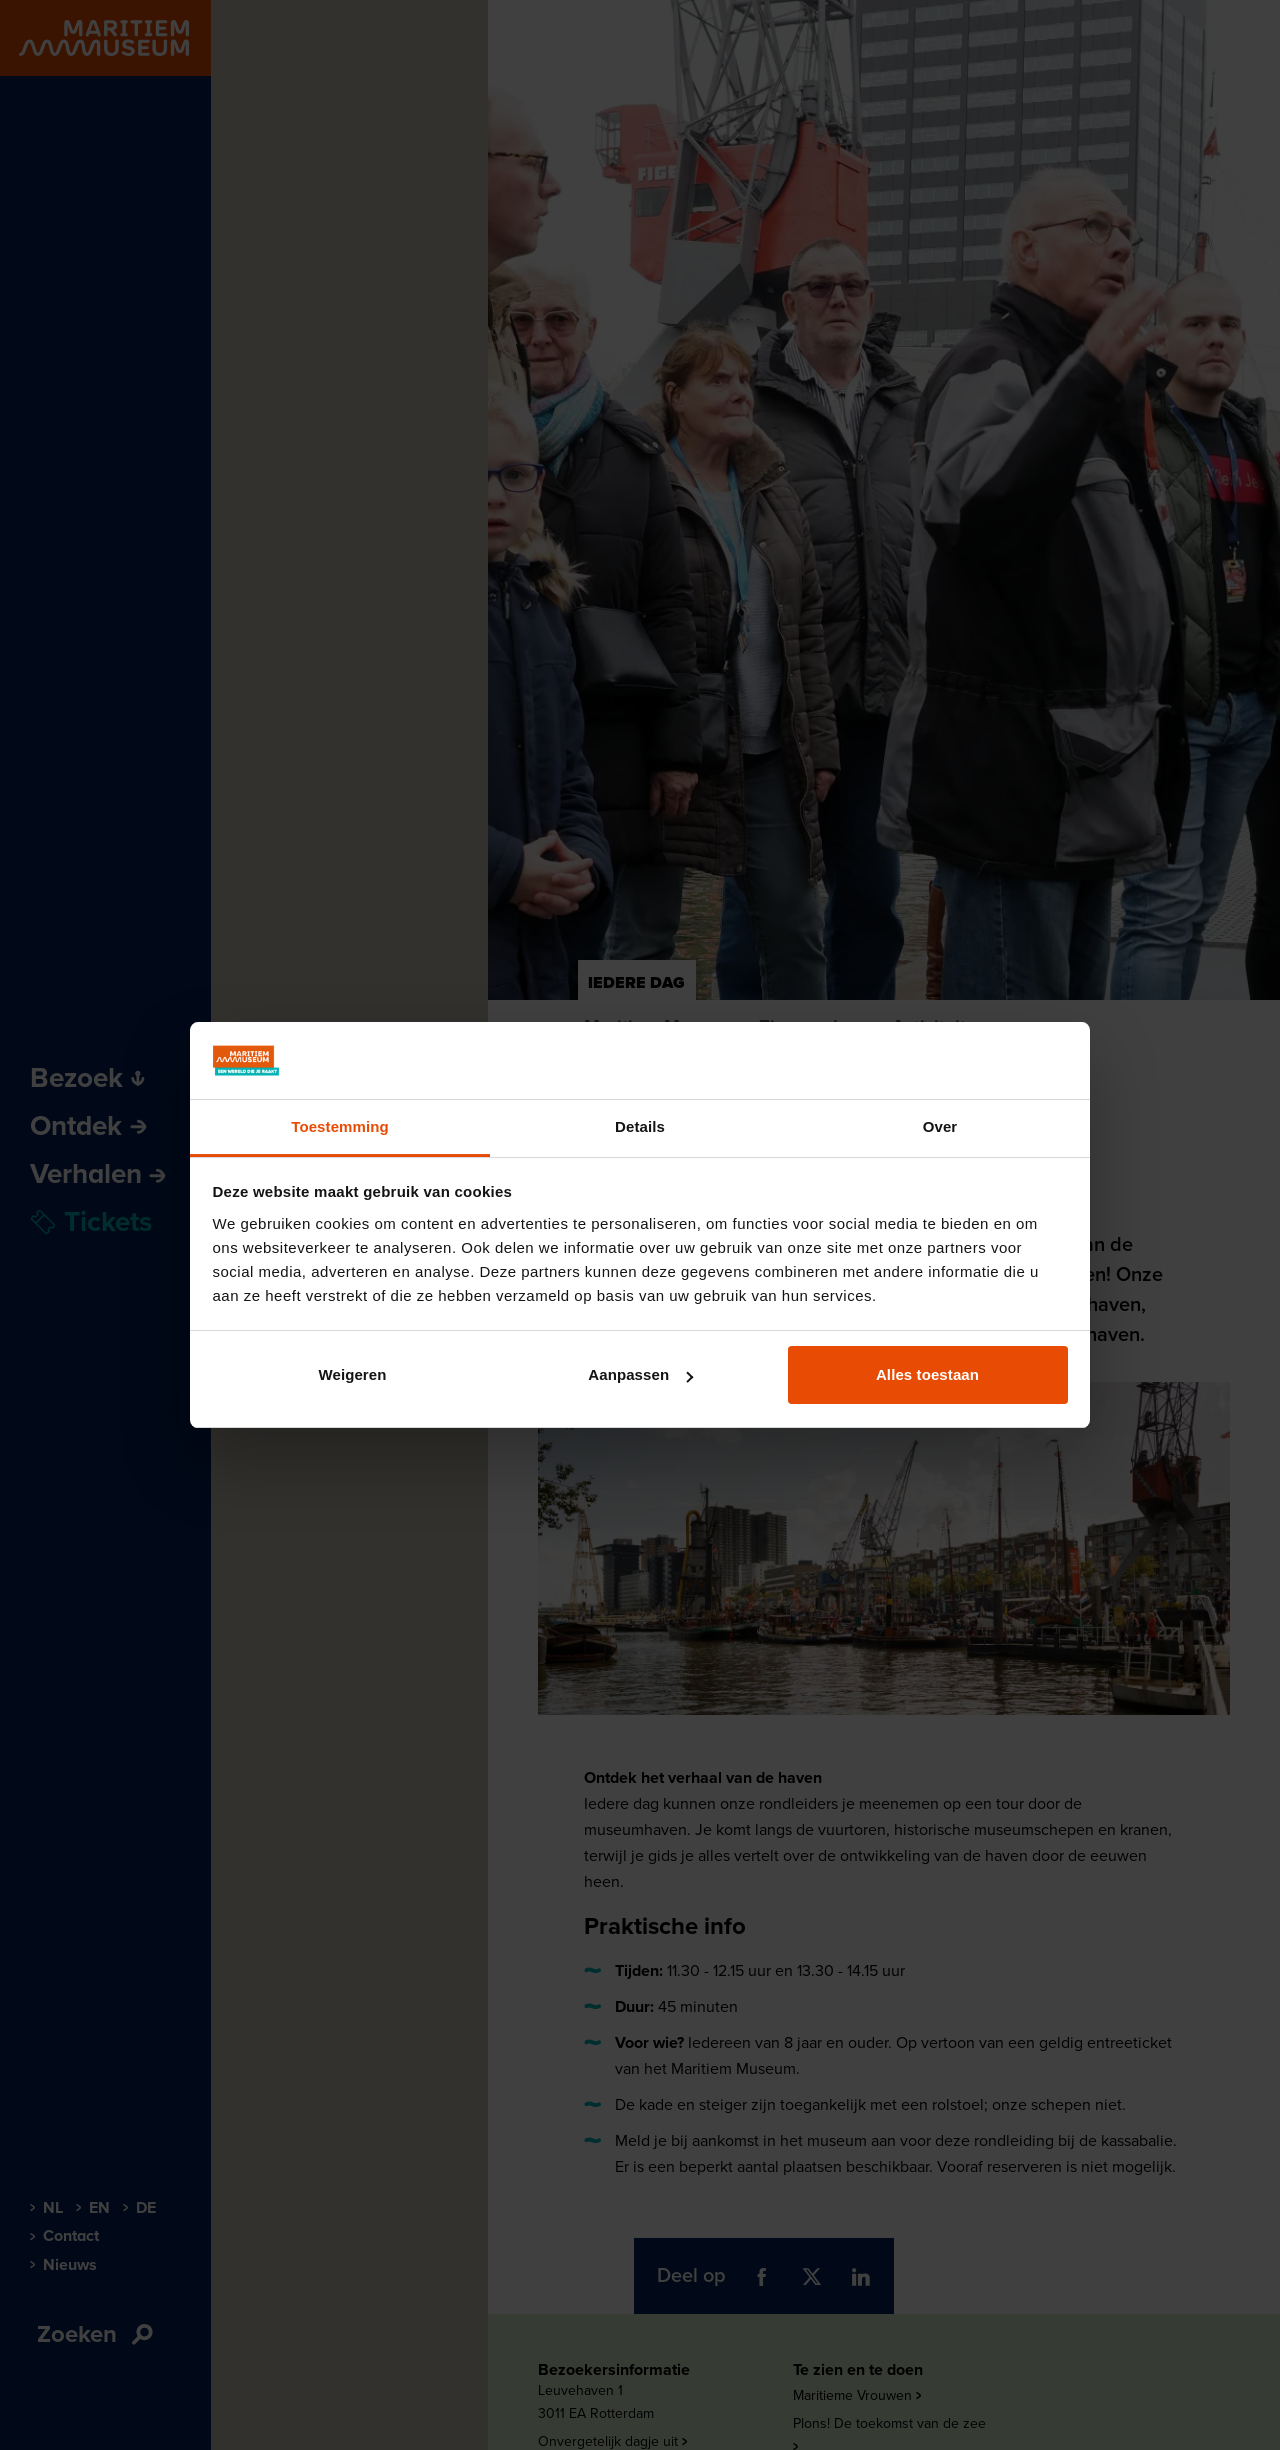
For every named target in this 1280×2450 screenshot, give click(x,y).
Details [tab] (640, 1126)
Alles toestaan (927, 1374)
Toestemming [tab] (340, 1126)
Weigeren (352, 1374)
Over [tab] (940, 1126)
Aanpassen (640, 1374)
